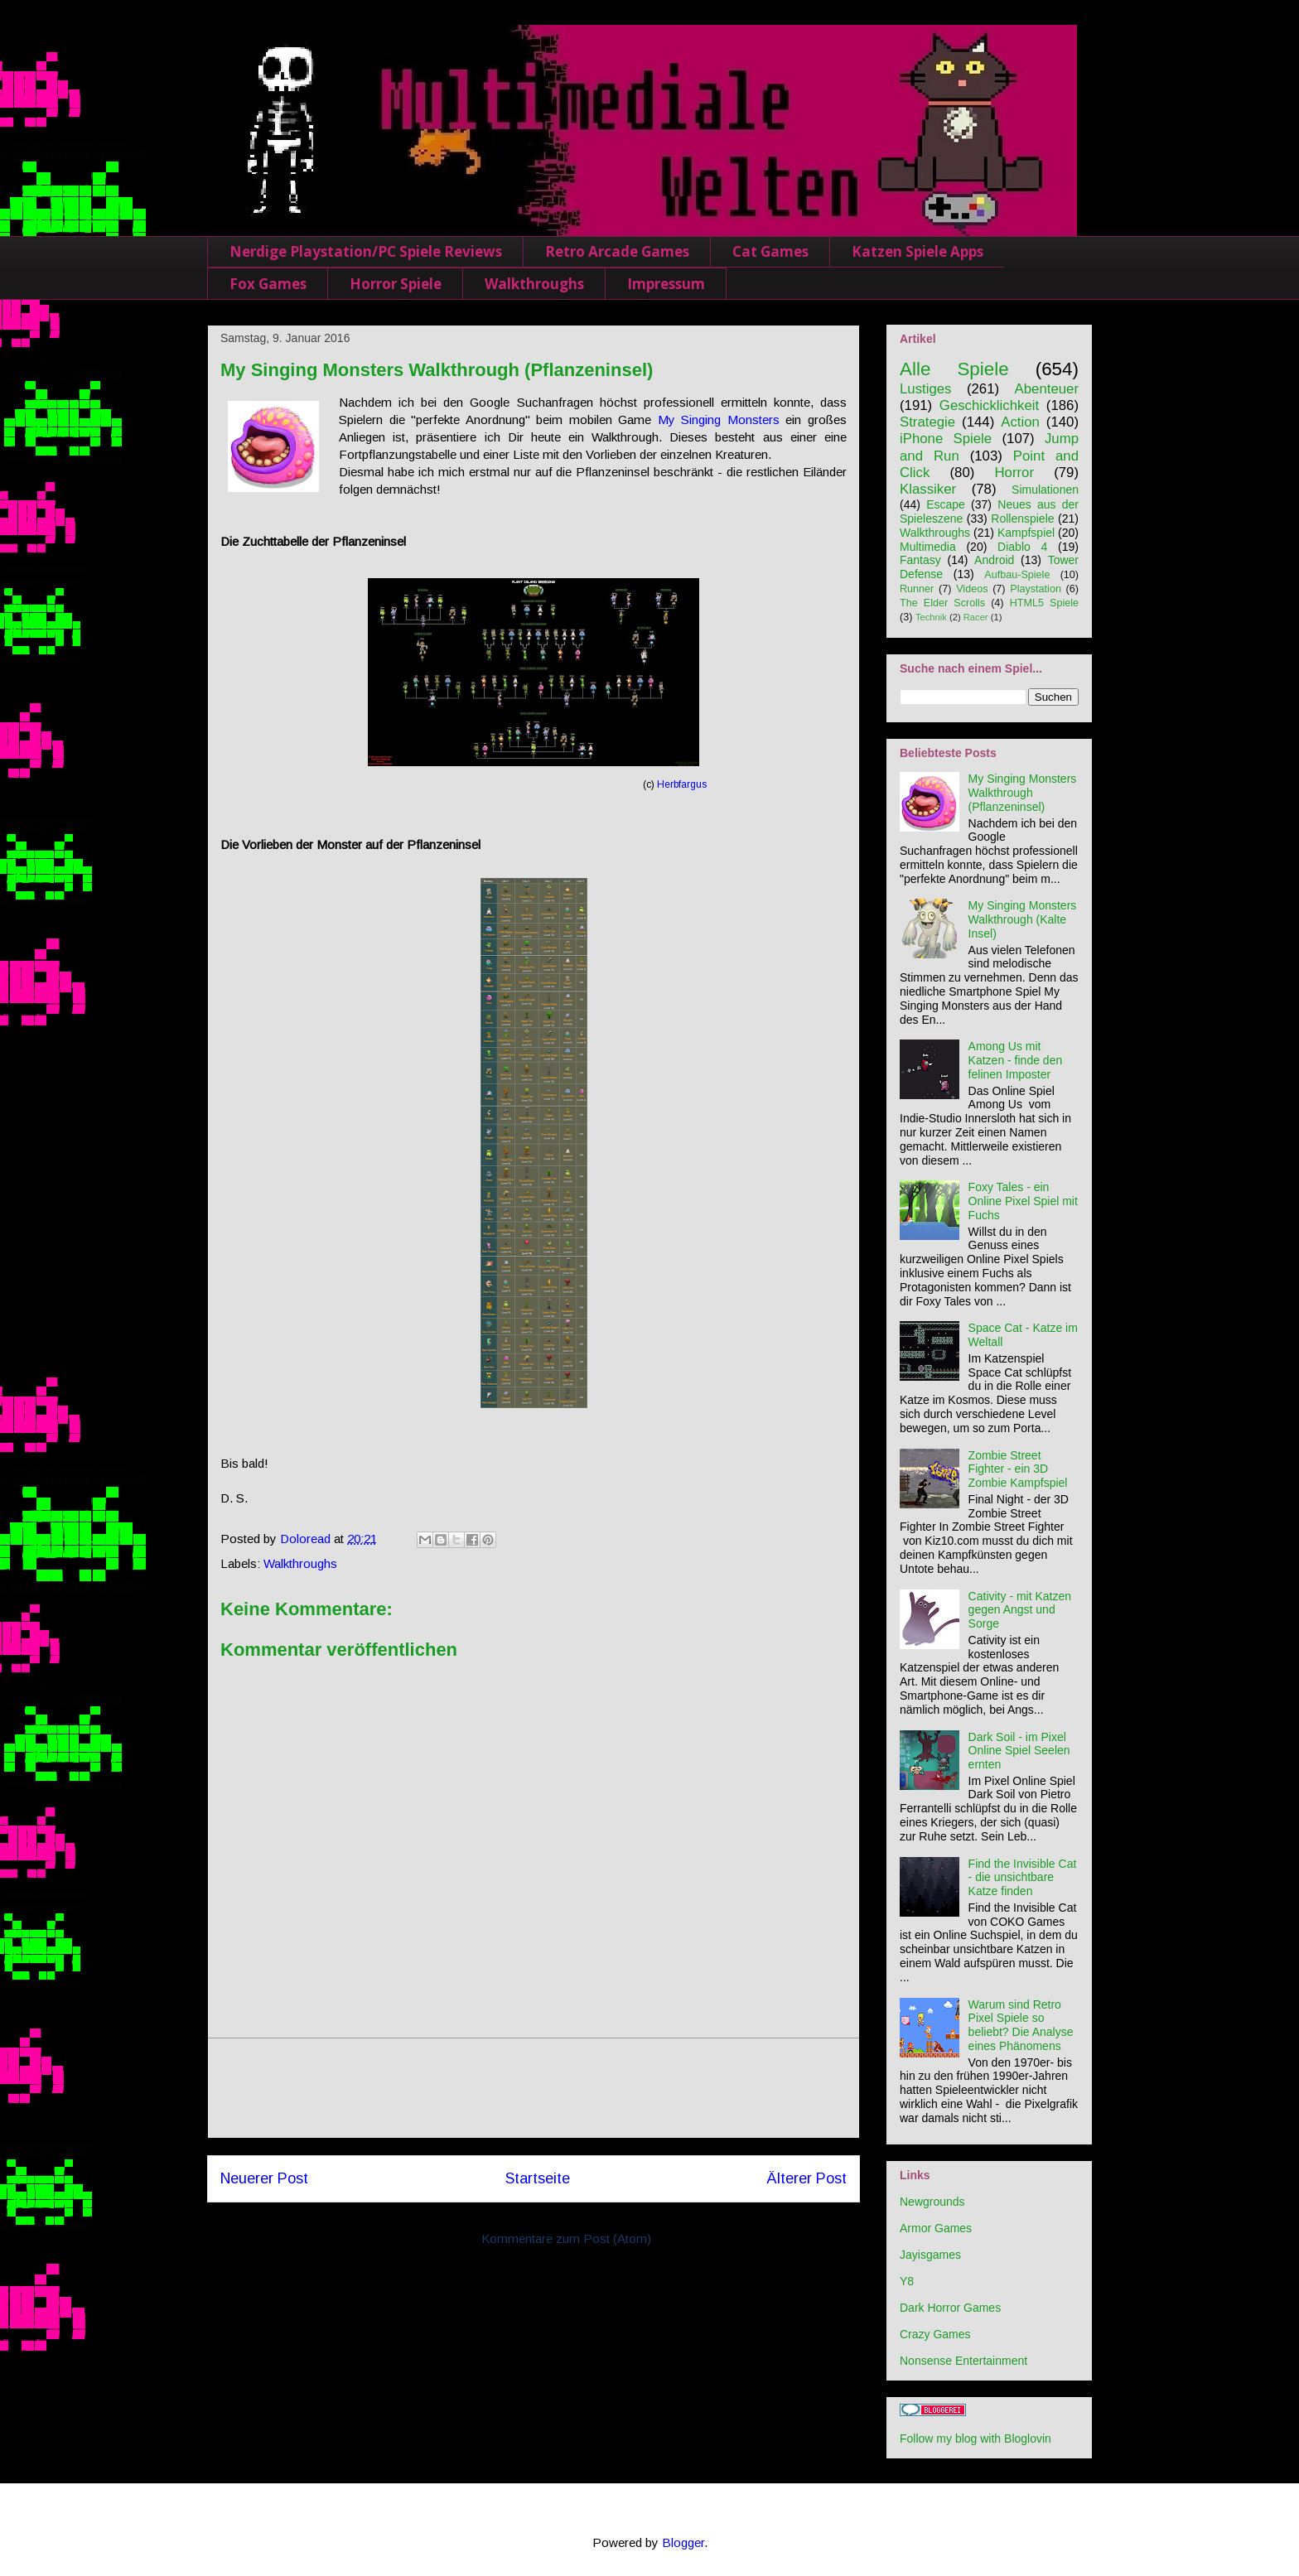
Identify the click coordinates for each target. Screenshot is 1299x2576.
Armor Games (936, 2228)
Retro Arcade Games (617, 251)
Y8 (907, 2281)
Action (1020, 422)
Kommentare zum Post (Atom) (566, 2238)
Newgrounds (932, 2201)
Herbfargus (682, 784)
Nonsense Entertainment (963, 2360)
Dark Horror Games (950, 2307)
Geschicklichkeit (989, 405)
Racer (975, 617)
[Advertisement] (533, 2088)
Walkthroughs (534, 283)
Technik (931, 617)
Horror (1014, 472)
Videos (972, 589)
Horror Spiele (396, 283)
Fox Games (268, 283)
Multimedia (928, 546)
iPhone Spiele (946, 438)
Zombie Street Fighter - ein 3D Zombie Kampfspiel (1018, 1469)
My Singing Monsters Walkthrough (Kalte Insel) (1022, 919)
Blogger (683, 2542)
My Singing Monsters (719, 419)
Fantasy (920, 560)
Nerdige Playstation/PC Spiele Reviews (365, 251)
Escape (945, 504)
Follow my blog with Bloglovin (975, 2438)
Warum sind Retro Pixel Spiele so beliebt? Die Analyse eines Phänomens (1021, 2025)
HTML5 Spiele (1044, 603)
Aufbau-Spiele (1017, 575)
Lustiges (926, 389)
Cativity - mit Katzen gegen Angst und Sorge (1019, 1610)
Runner (917, 589)
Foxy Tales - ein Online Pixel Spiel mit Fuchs (1023, 1201)
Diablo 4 (1022, 546)
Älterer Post (806, 2178)
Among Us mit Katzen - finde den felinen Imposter (1015, 1060)
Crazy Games (935, 2334)
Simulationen (1045, 489)
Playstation (1035, 589)
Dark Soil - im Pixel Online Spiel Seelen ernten (1019, 1751)
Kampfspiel (1026, 532)
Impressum (666, 283)
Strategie (927, 422)
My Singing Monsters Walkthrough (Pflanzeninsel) (1022, 792)
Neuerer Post (264, 2178)
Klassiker (928, 489)
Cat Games (770, 251)
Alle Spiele (954, 369)
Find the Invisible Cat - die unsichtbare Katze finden (1022, 1877)
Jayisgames (930, 2254)
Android (994, 560)
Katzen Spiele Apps (917, 251)
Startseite (537, 2178)
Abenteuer (1047, 389)
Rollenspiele (1022, 518)
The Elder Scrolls (942, 603)
